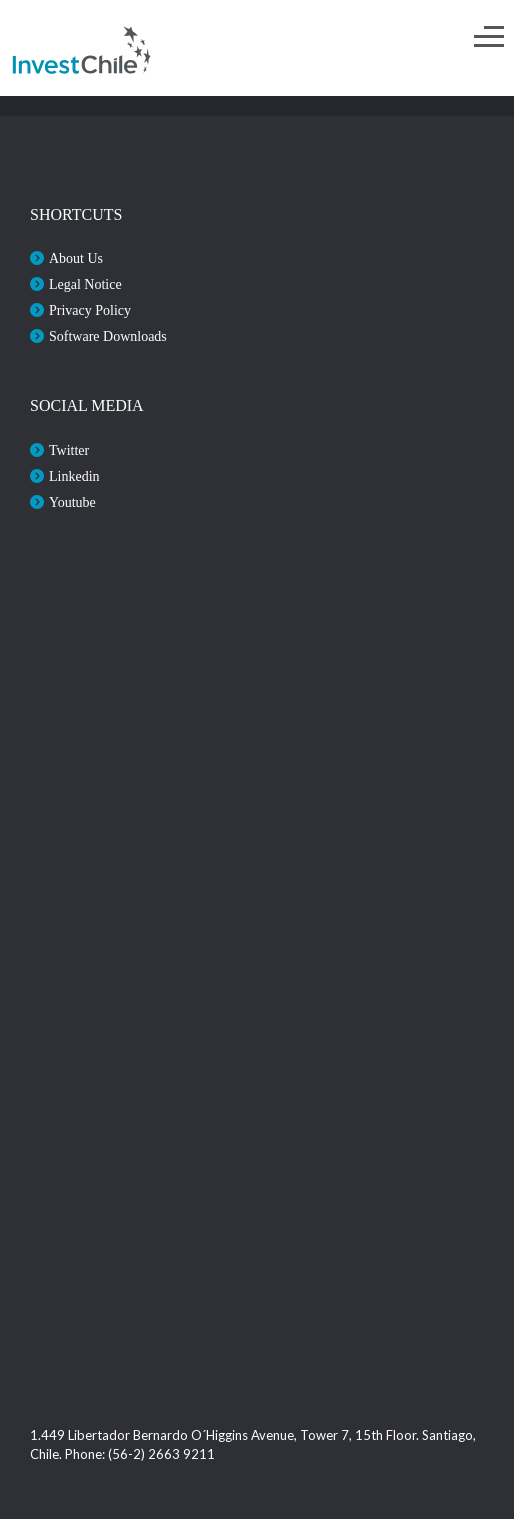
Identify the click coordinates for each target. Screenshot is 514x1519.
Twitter (69, 450)
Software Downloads (108, 336)
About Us (76, 258)
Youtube (72, 502)
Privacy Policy (90, 310)
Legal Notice (85, 284)
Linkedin (74, 476)
